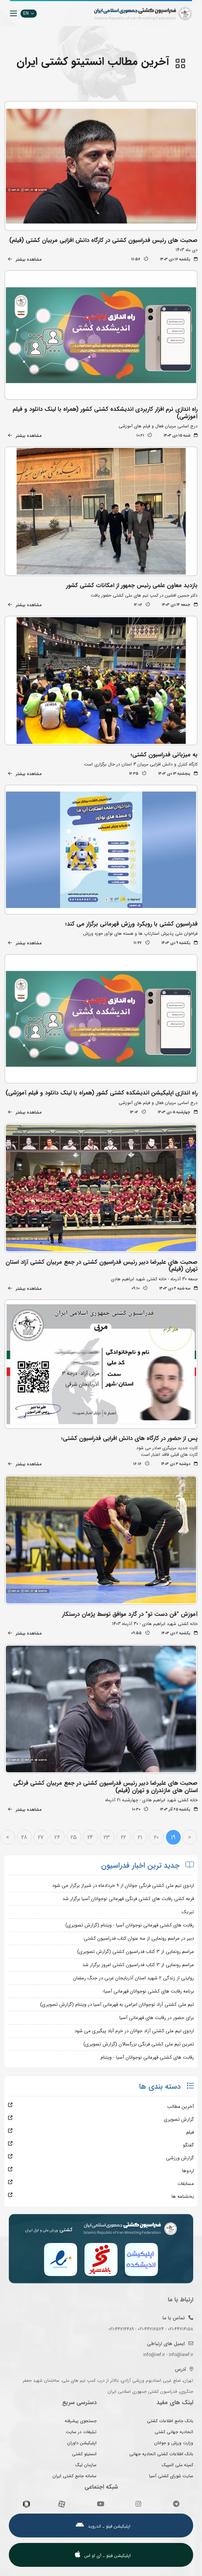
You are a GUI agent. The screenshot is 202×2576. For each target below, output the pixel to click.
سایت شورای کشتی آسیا (171, 2475)
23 (107, 1837)
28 (24, 1837)
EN (28, 13)
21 (140, 1837)
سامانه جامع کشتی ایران (75, 2475)
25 (74, 1837)
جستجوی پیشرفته (81, 2420)
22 (123, 1837)
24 (90, 1837)
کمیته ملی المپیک (177, 2464)
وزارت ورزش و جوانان (173, 2442)
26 (57, 1837)
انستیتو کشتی (84, 2453)
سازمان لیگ (86, 2464)
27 (41, 1837)
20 (156, 1837)
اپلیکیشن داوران (82, 2442)
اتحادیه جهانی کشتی (174, 2431)
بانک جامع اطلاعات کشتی (170, 2420)
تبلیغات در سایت (81, 2431)
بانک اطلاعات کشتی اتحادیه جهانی (161, 2453)
